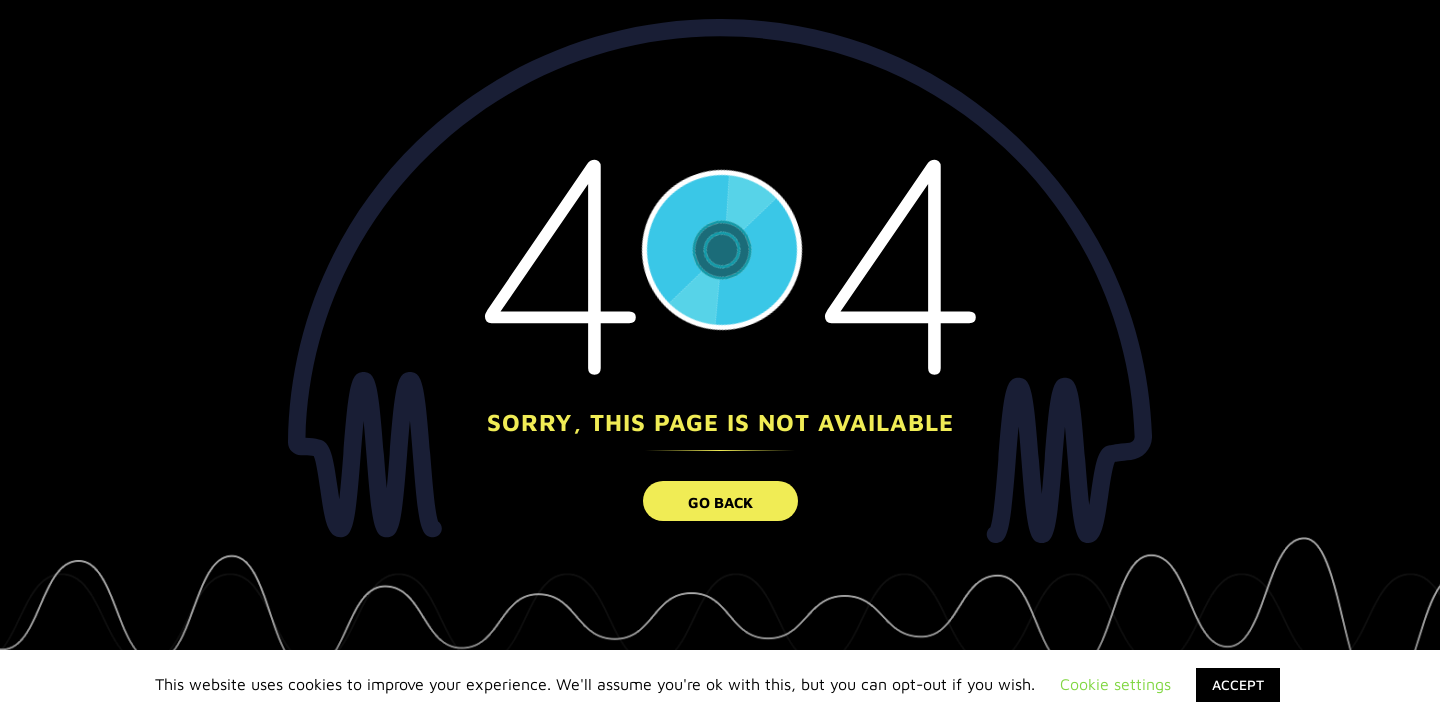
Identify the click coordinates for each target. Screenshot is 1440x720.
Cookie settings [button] (1115, 684)
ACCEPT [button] (1238, 684)
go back (720, 502)
